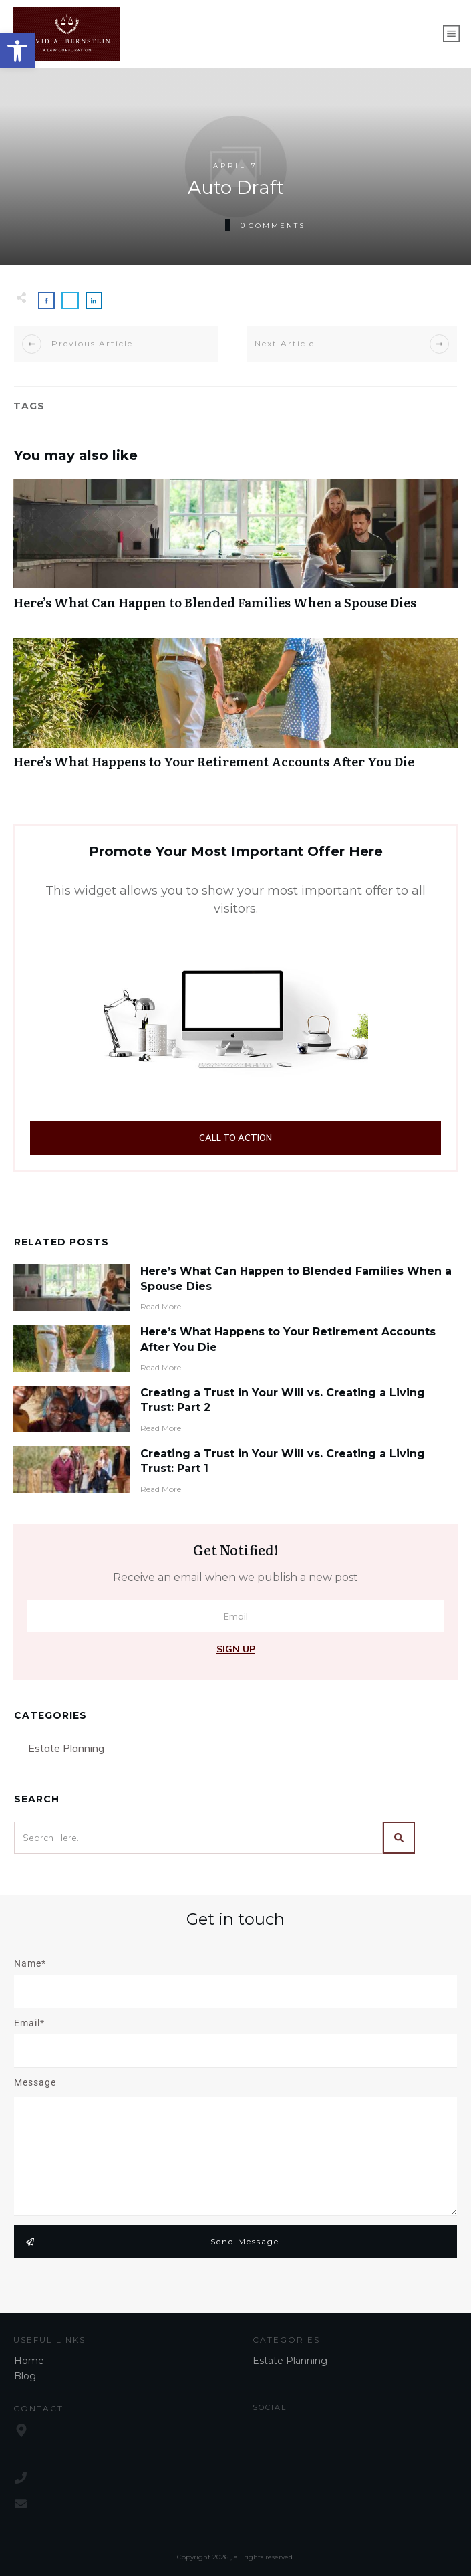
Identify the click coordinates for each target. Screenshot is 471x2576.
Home (29, 2361)
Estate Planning (66, 1748)
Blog (25, 2376)
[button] (17, 50)
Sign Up (235, 1649)
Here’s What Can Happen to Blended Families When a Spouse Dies (235, 551)
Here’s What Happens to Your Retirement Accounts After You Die (235, 710)
